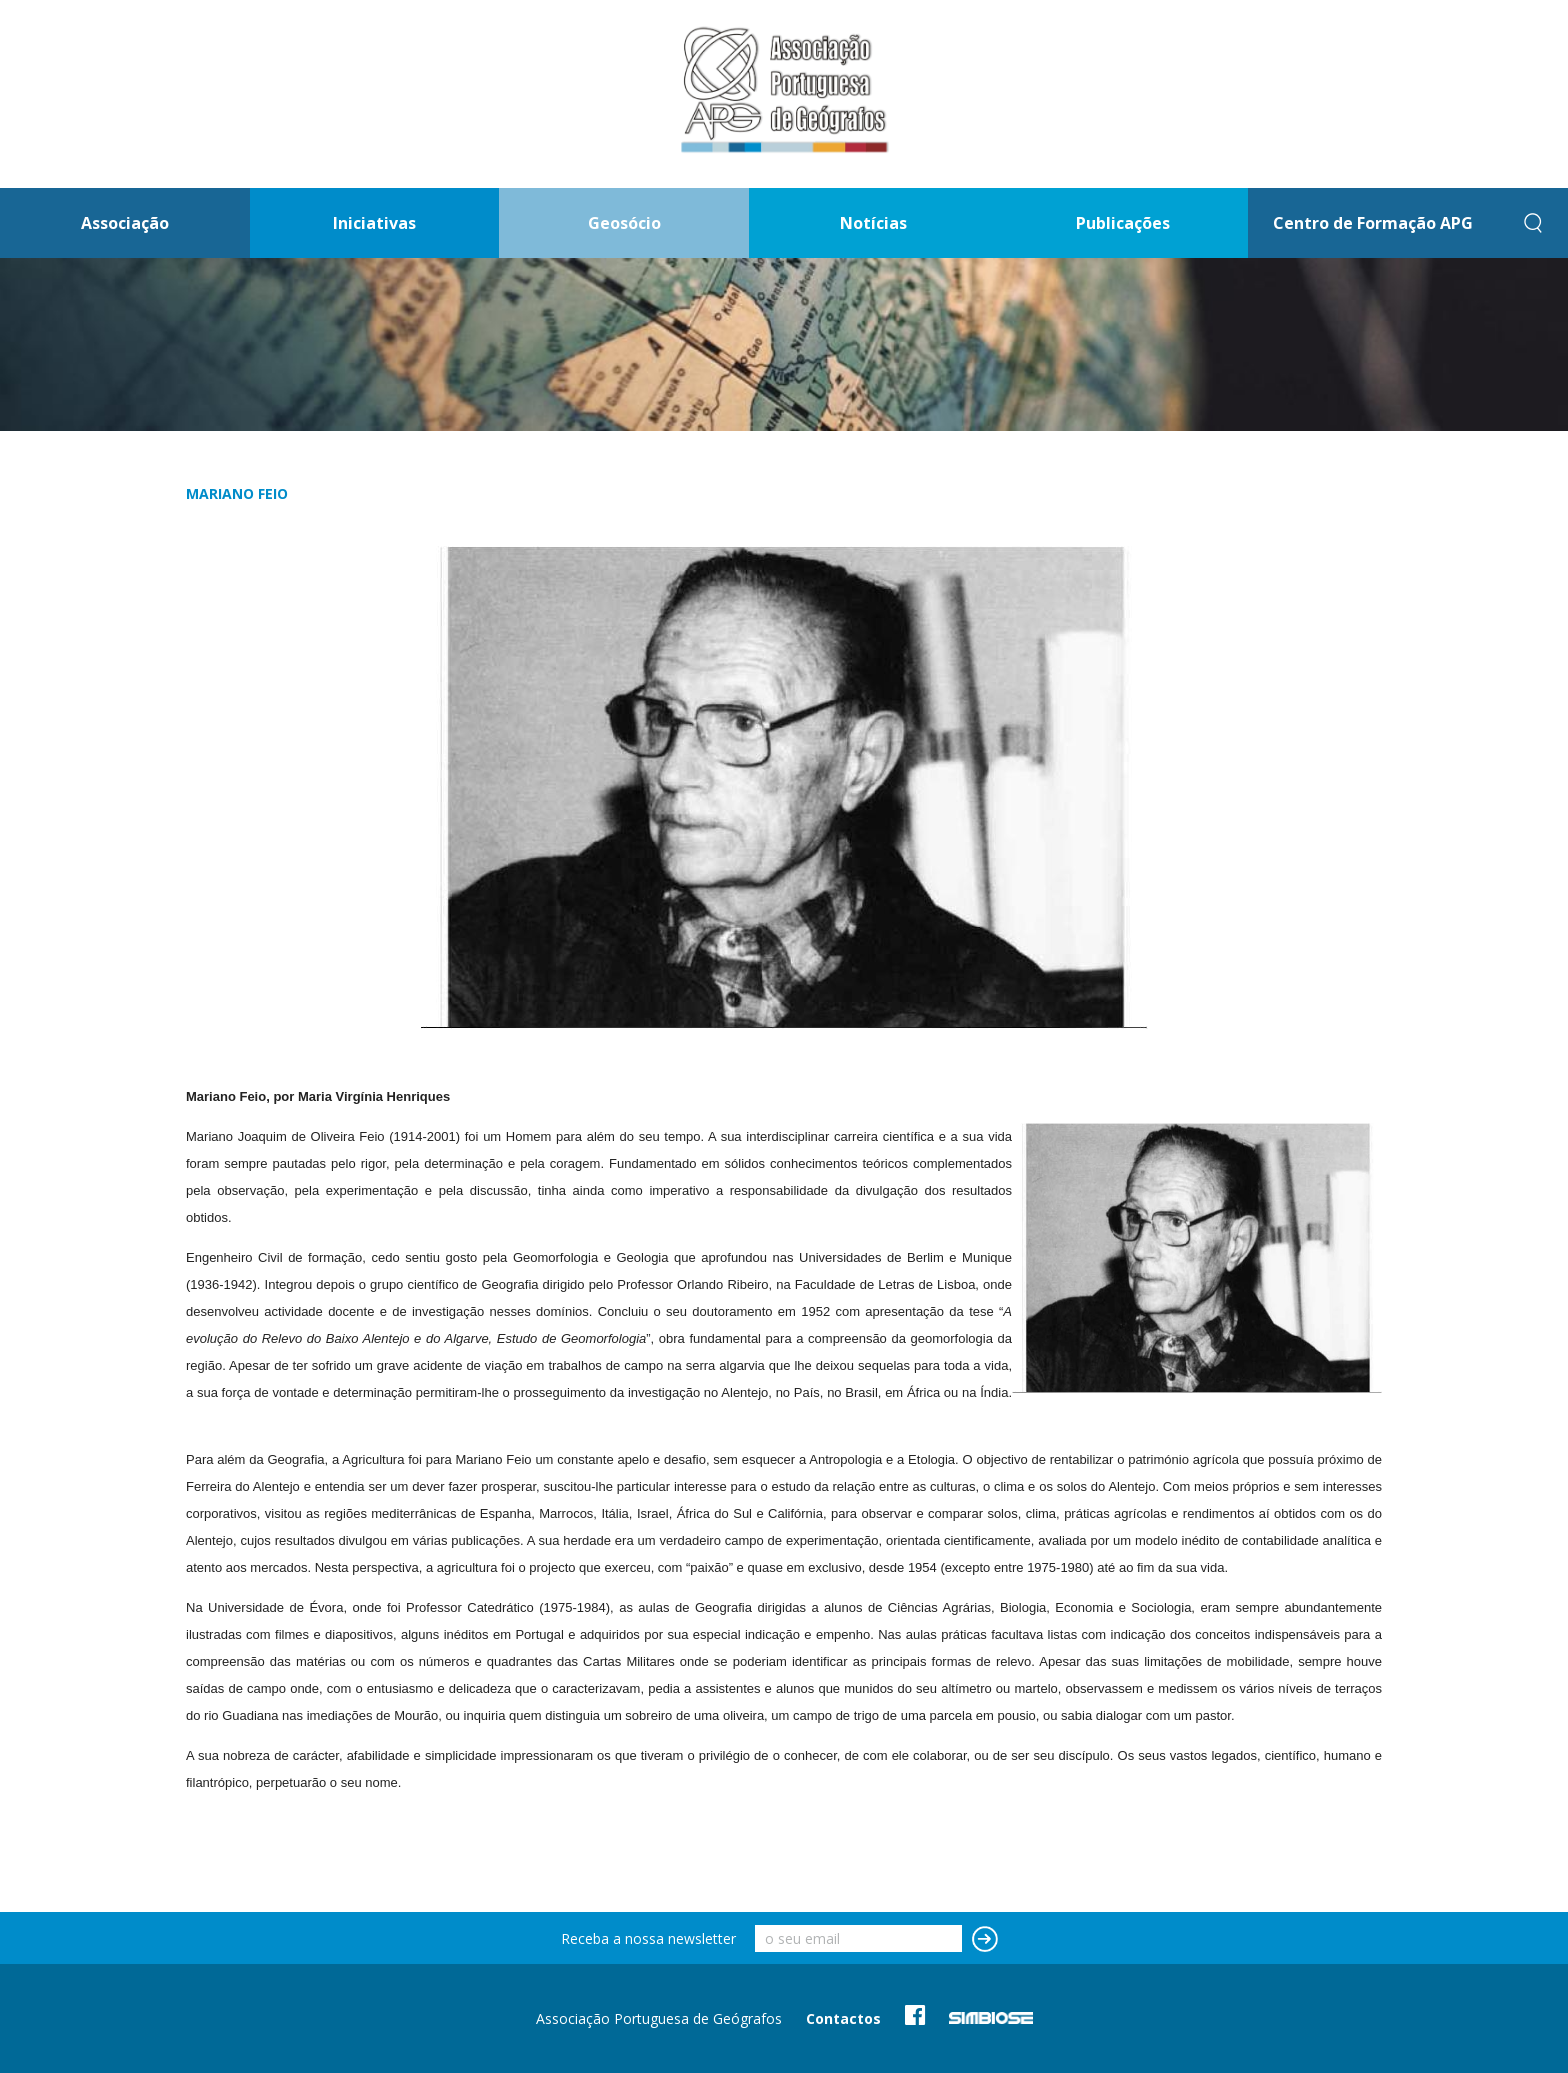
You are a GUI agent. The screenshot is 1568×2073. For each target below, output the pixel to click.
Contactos (843, 2018)
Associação (125, 223)
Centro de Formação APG (1373, 223)
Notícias (873, 223)
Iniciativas (374, 223)
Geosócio (624, 223)
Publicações (1123, 223)
